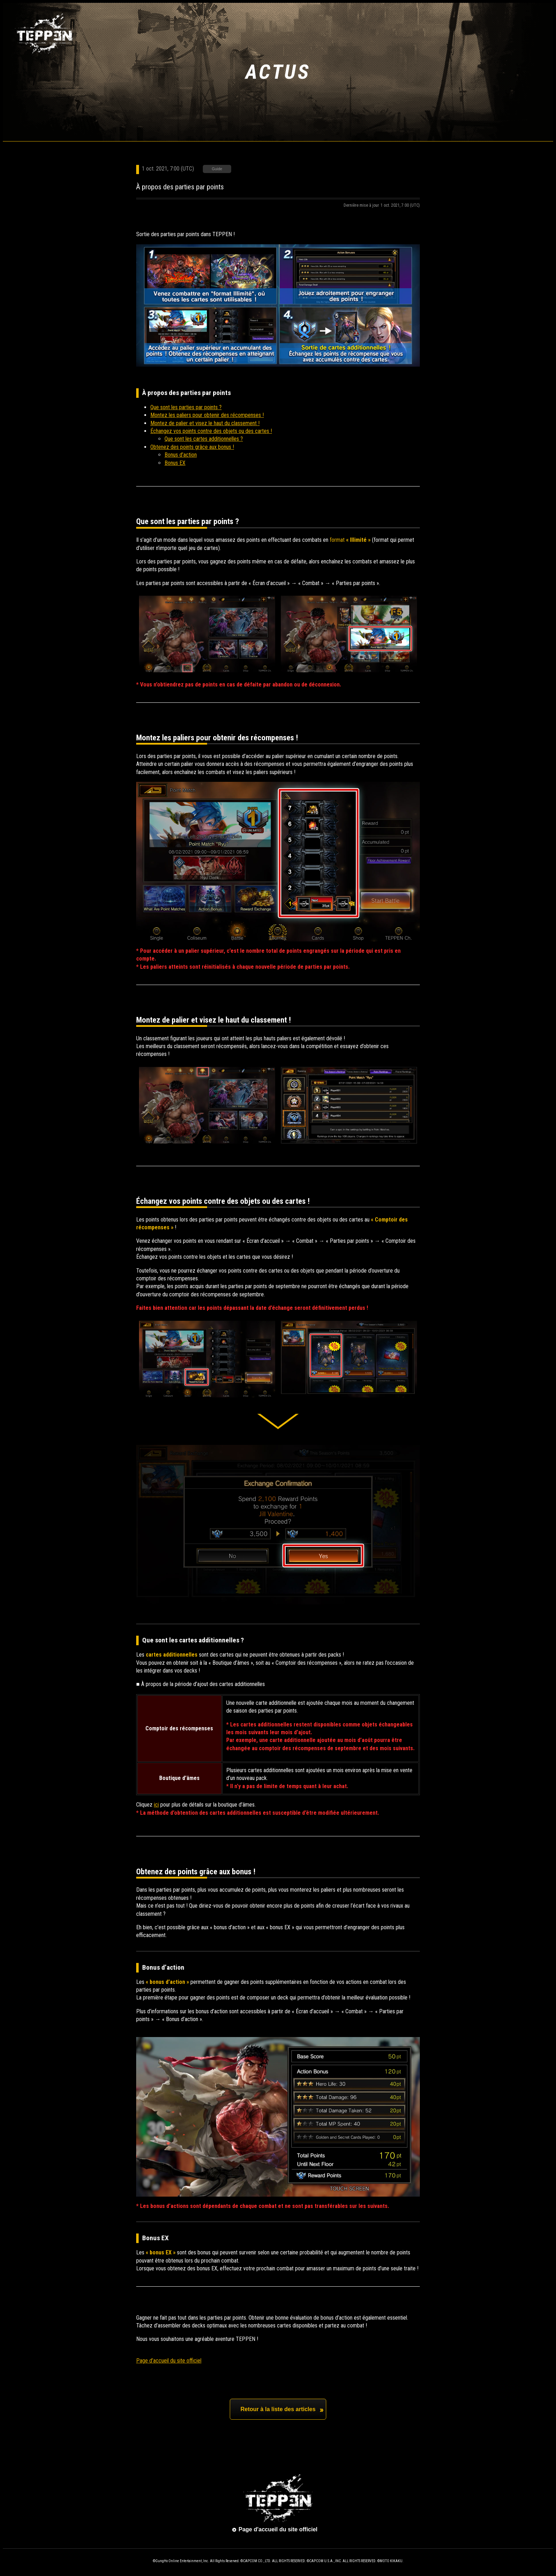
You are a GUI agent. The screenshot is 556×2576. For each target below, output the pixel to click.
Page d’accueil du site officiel (168, 2360)
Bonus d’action (181, 454)
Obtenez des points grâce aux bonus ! (192, 447)
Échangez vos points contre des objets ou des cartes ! (211, 431)
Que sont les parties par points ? (186, 407)
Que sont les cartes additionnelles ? (204, 438)
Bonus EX (175, 463)
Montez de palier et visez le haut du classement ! (205, 423)
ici (156, 1804)
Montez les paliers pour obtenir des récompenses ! (207, 415)
